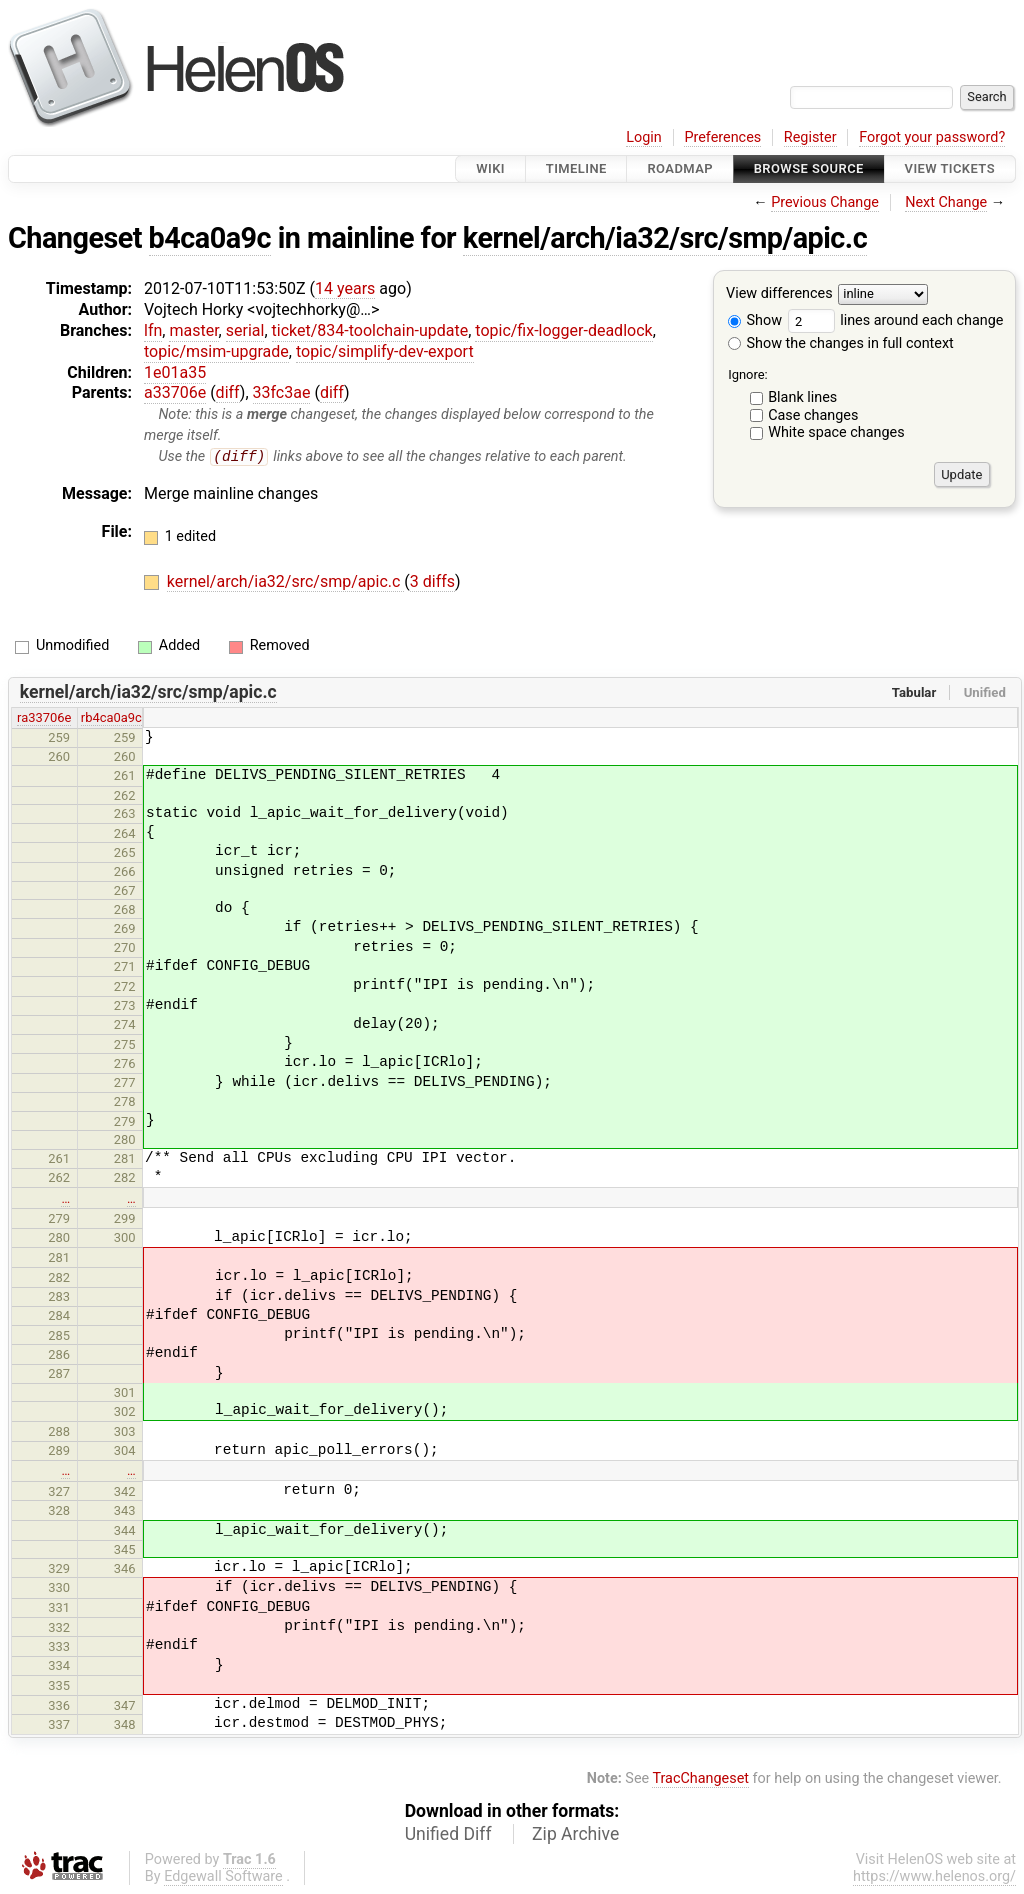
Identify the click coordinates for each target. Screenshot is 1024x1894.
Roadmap (680, 168)
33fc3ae (282, 392)
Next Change (946, 202)
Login (644, 137)
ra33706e (44, 718)
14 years (345, 288)
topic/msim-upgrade (216, 351)
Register (810, 137)
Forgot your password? (932, 137)
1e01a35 (175, 372)
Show (755, 320)
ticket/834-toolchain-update (370, 330)
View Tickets (950, 168)
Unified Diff (448, 1835)
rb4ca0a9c (111, 718)
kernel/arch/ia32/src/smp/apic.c (665, 238)
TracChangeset (700, 1778)
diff (228, 392)
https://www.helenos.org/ (934, 1877)
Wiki (490, 168)
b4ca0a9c (210, 238)
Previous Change (825, 202)
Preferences (722, 137)
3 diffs (432, 582)
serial (245, 330)
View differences (779, 294)
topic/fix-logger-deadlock (563, 330)
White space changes (836, 432)
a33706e (175, 392)
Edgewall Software (223, 1877)
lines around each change (896, 320)
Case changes (813, 415)
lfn (153, 330)
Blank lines (802, 397)
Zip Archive (575, 1835)
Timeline (576, 168)
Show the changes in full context (841, 343)
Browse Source (809, 168)
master (193, 330)
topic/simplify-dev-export (385, 351)
